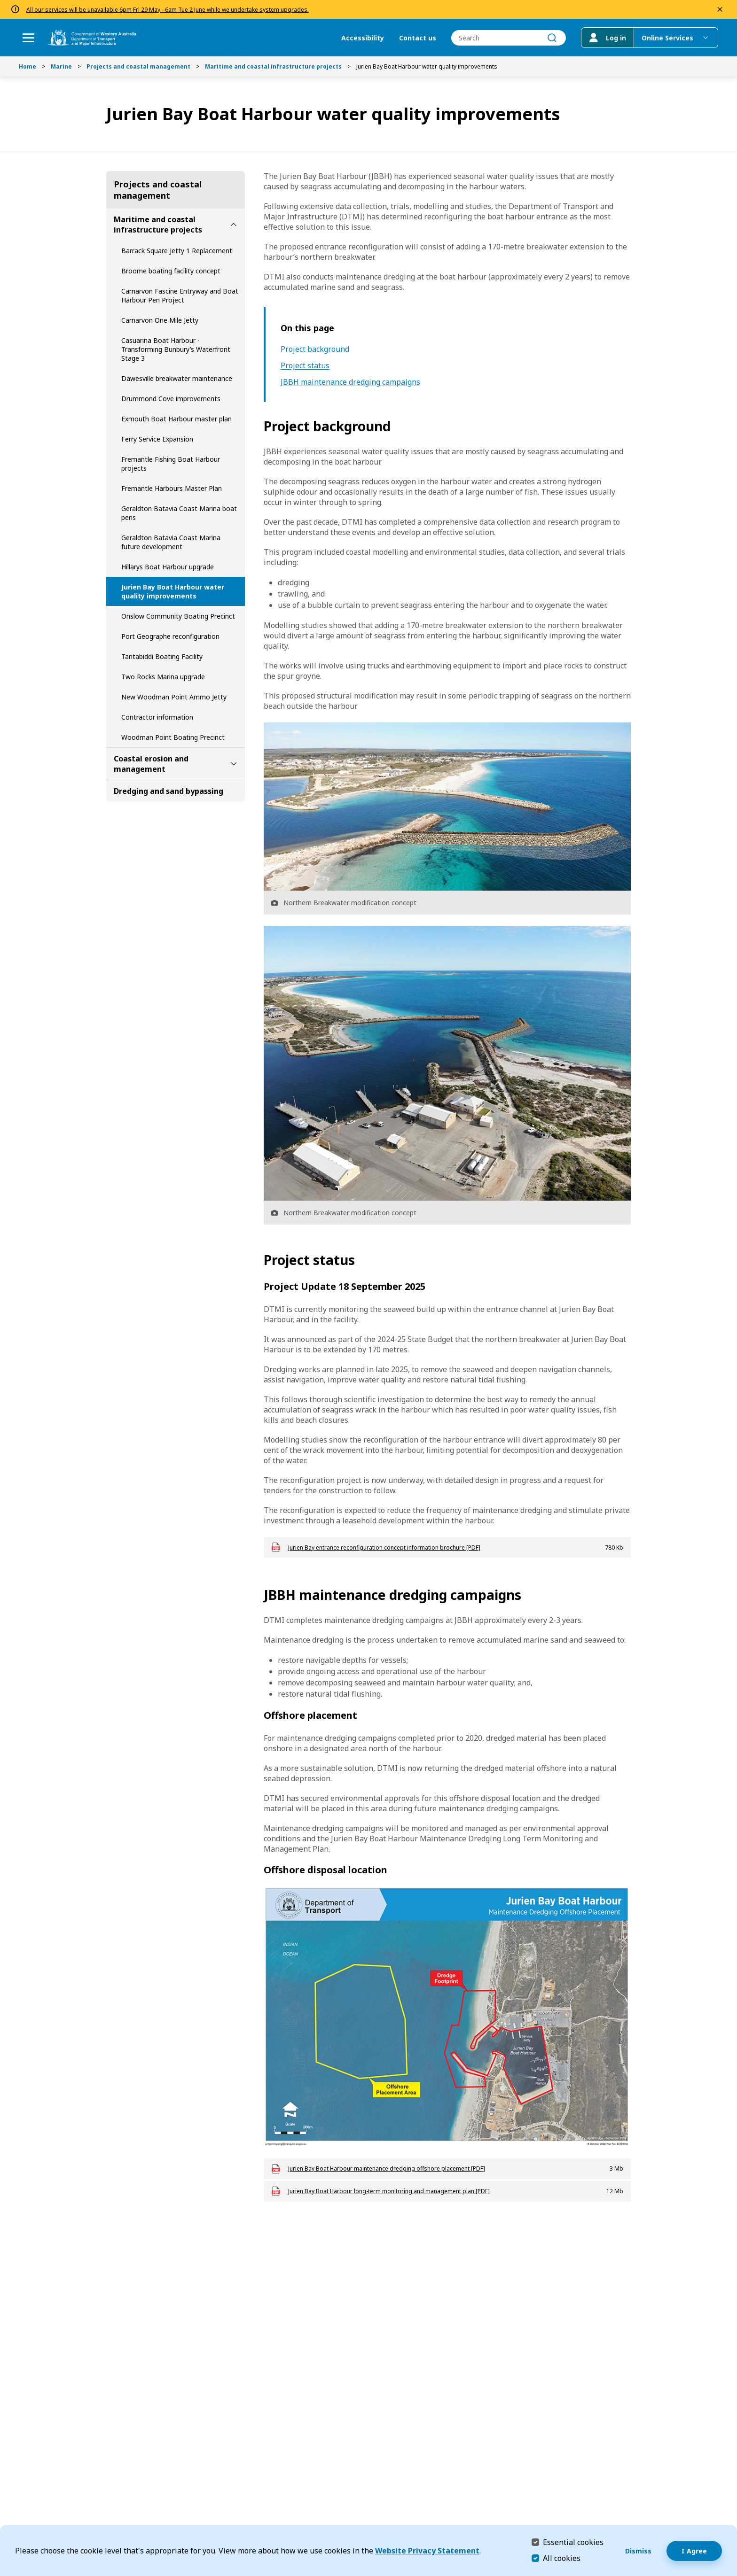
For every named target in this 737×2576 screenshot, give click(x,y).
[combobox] (508, 38)
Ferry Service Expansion (157, 439)
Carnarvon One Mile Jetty (159, 320)
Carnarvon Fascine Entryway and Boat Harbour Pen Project (179, 295)
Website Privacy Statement (427, 2550)
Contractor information (157, 717)
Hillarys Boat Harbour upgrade (167, 566)
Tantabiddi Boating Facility (162, 656)
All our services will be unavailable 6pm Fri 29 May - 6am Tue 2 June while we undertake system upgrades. (167, 10)
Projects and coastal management (138, 66)
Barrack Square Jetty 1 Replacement (176, 250)
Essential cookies (573, 2542)
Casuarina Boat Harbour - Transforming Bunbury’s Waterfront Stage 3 (175, 349)
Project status (305, 365)
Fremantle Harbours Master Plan (171, 488)
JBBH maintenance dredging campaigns (350, 382)
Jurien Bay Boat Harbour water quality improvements (172, 591)
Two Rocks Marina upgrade (163, 676)
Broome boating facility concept (170, 270)
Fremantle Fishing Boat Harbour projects (170, 464)
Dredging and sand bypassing (168, 791)
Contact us (417, 37)
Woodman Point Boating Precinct (173, 737)
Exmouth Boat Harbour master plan (176, 418)
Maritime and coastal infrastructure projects (273, 66)
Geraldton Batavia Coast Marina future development (170, 542)
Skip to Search (2, 2)
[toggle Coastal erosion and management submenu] (233, 764)
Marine (61, 66)
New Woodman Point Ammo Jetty (174, 696)
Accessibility (362, 37)
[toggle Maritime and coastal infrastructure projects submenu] (233, 224)
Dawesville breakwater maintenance (176, 378)
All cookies (561, 2558)
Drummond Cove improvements (170, 398)
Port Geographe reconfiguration (170, 636)
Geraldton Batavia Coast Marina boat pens (179, 513)
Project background (315, 349)
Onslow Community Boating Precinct (178, 616)
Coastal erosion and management (151, 763)
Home (27, 66)
